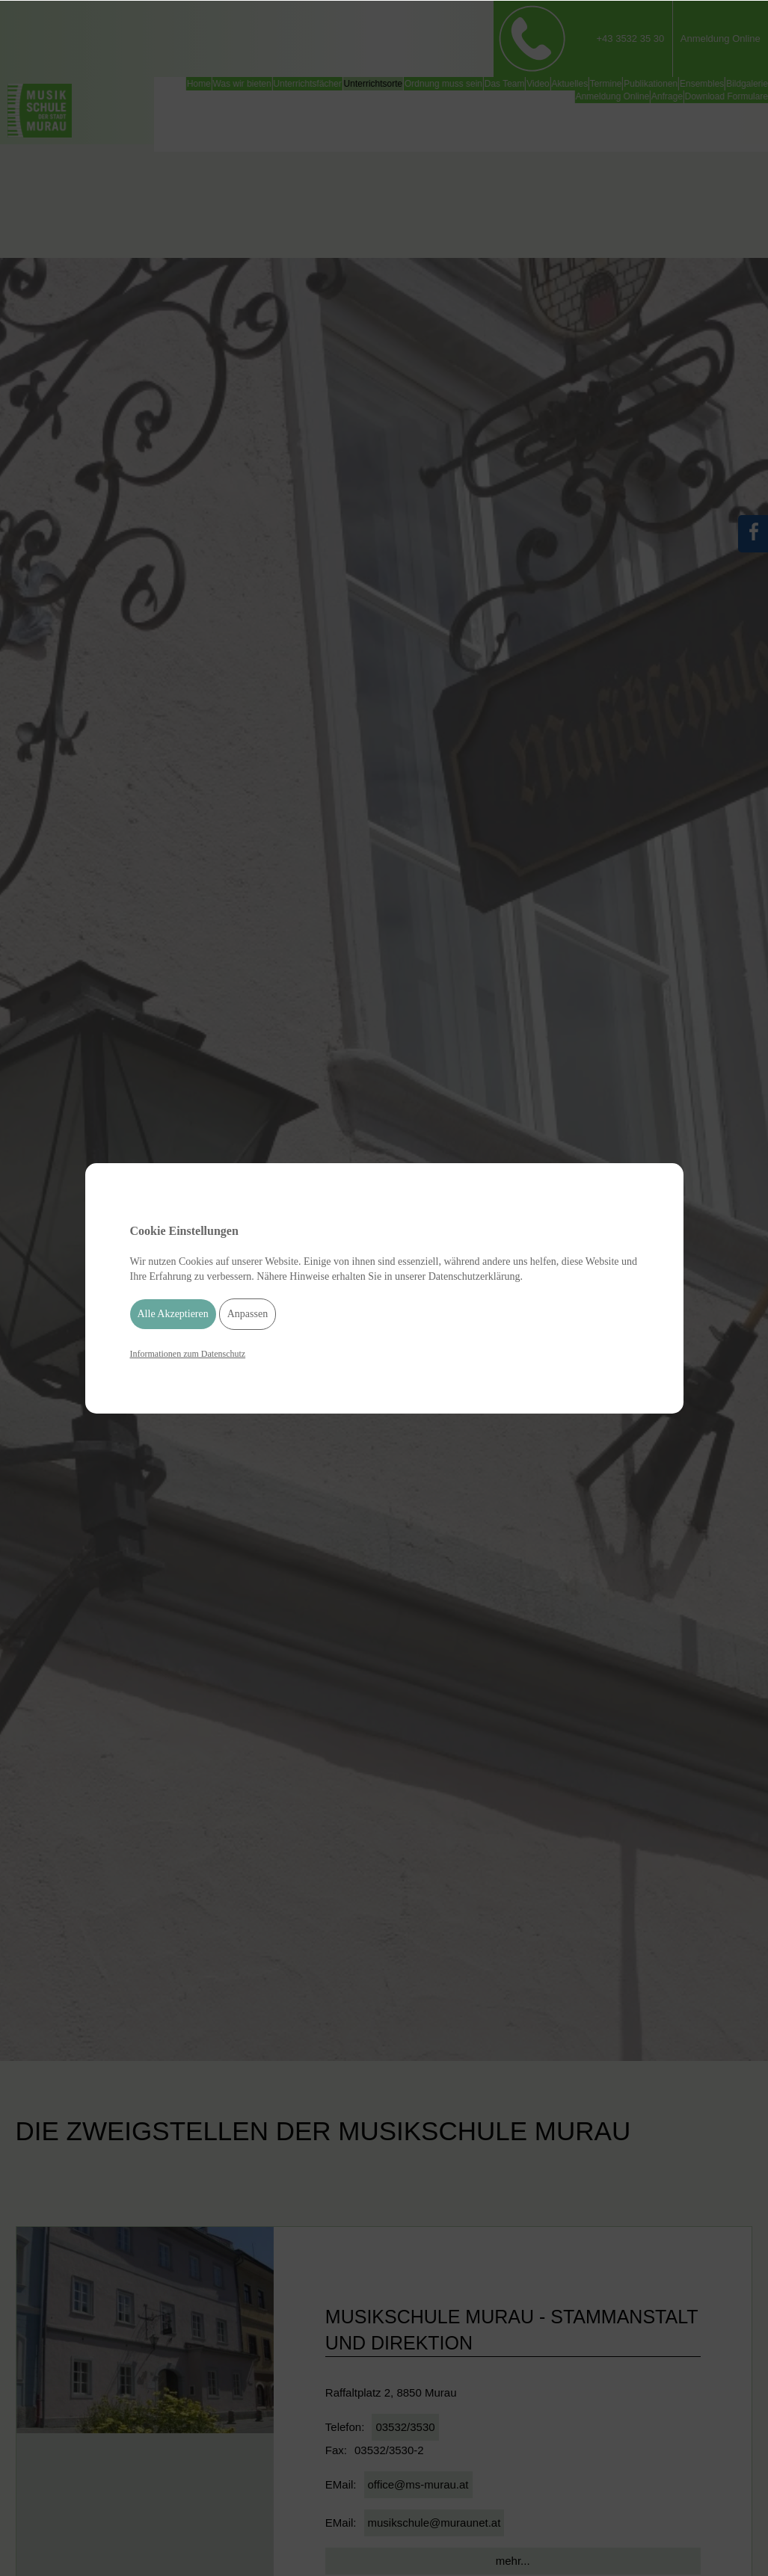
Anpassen (247, 1313)
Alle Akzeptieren (173, 1313)
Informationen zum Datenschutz (188, 1354)
